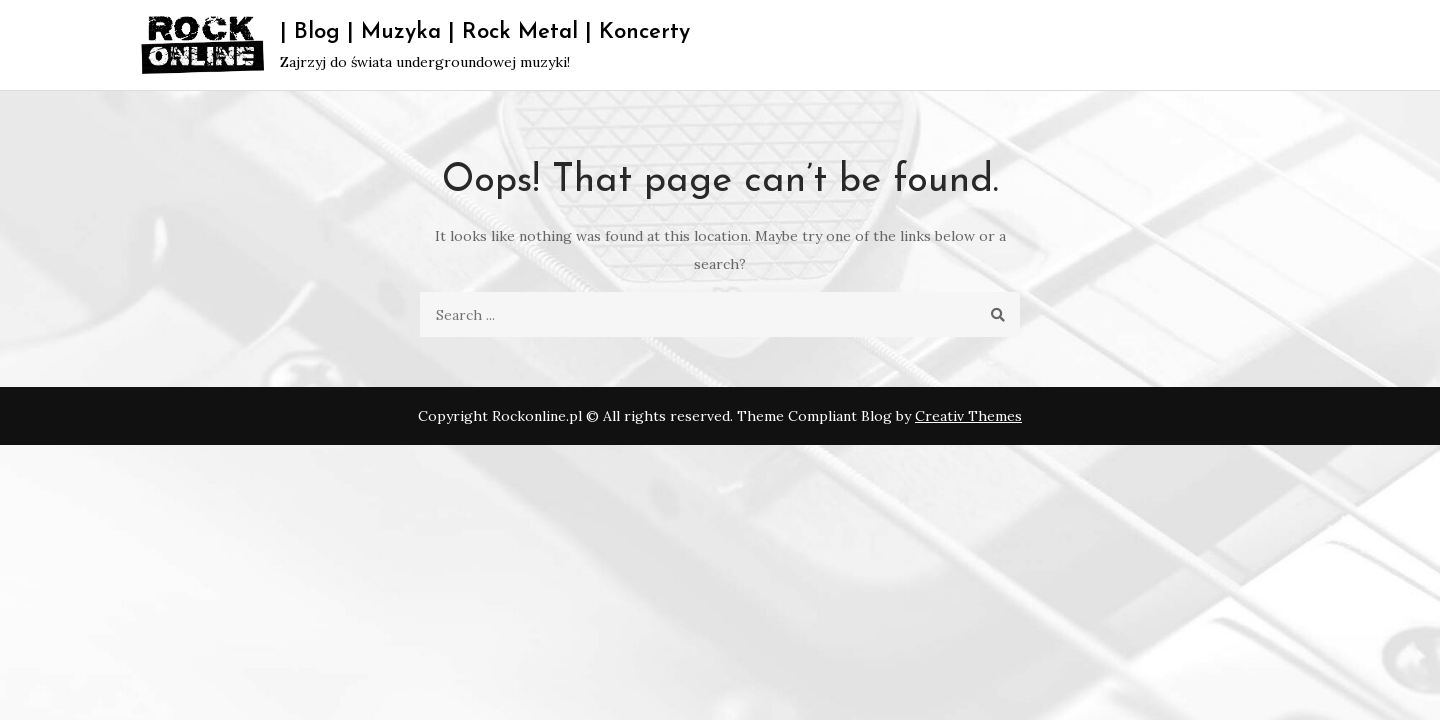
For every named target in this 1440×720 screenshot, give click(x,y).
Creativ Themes (968, 416)
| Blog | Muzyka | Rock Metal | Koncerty (485, 32)
